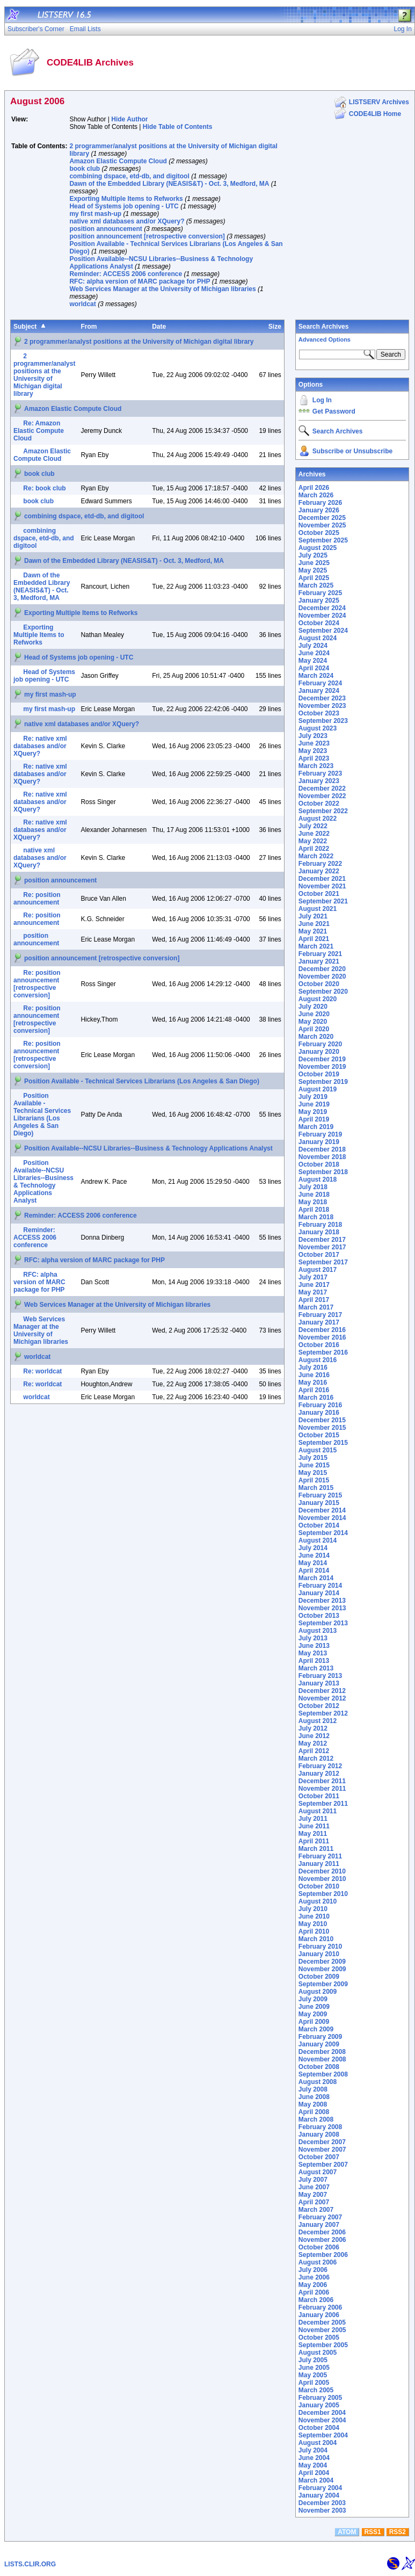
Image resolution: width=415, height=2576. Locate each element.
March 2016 (315, 1397)
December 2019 (322, 1059)
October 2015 (318, 1435)
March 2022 (315, 856)
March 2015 (315, 1488)
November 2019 (322, 1066)
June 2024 (314, 653)
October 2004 (318, 2428)
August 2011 (317, 1811)
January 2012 (318, 1773)
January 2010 (318, 1954)
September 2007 (323, 2164)
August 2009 (317, 1991)
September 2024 (323, 630)
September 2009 (323, 1984)
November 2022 (322, 796)
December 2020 (322, 969)
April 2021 (313, 939)
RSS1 (372, 2532)
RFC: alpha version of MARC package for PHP (139, 281)
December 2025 (322, 518)
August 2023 (317, 728)
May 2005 (312, 2375)
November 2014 (322, 1518)
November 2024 (322, 615)
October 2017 (318, 1254)
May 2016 (312, 1382)
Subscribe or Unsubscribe (352, 451)
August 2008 (317, 2082)
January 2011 (318, 1864)
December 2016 (322, 1330)
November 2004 (322, 2420)
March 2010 (315, 1939)
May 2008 (312, 2104)
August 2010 (317, 1901)
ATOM (347, 2532)
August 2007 (317, 2172)
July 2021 (312, 916)
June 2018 (314, 1194)
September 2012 (323, 1713)
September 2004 (323, 2435)
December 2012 (322, 1691)
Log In (322, 400)
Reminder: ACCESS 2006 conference (125, 274)
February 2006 (320, 2307)
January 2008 (318, 2134)
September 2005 (323, 2345)
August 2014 (317, 1540)
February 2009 (320, 2036)
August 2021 (317, 909)
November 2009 (322, 1969)
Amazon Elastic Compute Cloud (117, 161)
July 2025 (312, 555)
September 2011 (323, 1803)
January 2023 (318, 781)
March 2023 (315, 766)
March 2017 (315, 1307)
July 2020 (312, 1006)
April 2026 (313, 487)
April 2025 (313, 578)
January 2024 (318, 690)
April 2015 (313, 1480)
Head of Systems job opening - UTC (123, 206)
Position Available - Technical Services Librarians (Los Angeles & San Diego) (141, 1081)
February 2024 (320, 683)
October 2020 (318, 984)
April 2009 (313, 2021)
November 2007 (322, 2149)
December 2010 (322, 1871)
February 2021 (320, 954)
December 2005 (322, 2322)
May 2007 (312, 2194)
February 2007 (320, 2217)
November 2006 (322, 2240)
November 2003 (322, 2510)
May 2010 (312, 1924)
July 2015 (312, 1457)
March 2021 (315, 946)
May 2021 (312, 931)
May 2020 (312, 1021)
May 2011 (312, 1833)
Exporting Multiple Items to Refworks (126, 198)
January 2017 (318, 1322)
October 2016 (318, 1345)
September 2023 (323, 721)
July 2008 (312, 2089)
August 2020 (317, 999)
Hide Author (129, 119)
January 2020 (318, 1051)
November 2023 (322, 706)
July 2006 (312, 2270)
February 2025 (320, 593)
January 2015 (318, 1503)
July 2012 (312, 1728)
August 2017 (317, 1269)
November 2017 (322, 1247)
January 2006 (318, 2315)
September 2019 (323, 1082)
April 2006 (313, 2292)
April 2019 (313, 1119)
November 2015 (322, 1427)
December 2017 (322, 1239)
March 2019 (315, 1127)
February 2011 (320, 1856)
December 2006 (322, 2232)
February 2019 (320, 1134)
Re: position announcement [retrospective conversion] (37, 984)
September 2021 (323, 901)
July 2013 (312, 1638)
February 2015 (320, 1495)
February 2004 (320, 2488)
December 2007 (322, 2142)
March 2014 (315, 1578)
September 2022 (323, 811)
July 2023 (312, 736)
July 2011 (312, 1818)
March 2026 (315, 495)
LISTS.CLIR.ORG (30, 2564)
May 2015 (312, 1473)
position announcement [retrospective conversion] (146, 236)
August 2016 (317, 1360)
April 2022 (313, 848)
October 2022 (318, 803)
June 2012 (314, 1736)
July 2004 (312, 2450)
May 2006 (312, 2285)
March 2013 (315, 1668)
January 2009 (318, 2044)
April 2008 (313, 2112)
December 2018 (322, 1149)
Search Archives (323, 326)
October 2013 (318, 1615)
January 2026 (318, 510)
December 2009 (322, 1961)
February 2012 (320, 1766)
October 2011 (318, 1796)
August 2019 (317, 1089)
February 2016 (320, 1405)
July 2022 (312, 826)
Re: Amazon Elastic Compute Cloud (38, 430)
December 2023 (322, 698)
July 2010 (312, 1909)
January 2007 (318, 2224)
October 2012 (318, 1706)
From (89, 326)
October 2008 (318, 2067)
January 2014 (318, 1593)
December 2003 (322, 2503)
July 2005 (312, 2360)
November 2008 (322, 2059)
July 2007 (312, 2179)
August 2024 (317, 638)
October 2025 (318, 533)
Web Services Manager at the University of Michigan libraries (162, 289)
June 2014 (314, 1555)
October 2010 (318, 1886)
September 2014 (323, 1533)
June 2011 (314, 1826)
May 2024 (312, 660)
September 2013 (323, 1623)
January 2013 (318, 1683)
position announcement (105, 229)
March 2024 (315, 675)
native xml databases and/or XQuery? (126, 221)
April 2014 (313, 1570)
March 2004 (315, 2480)
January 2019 (318, 1142)
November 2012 (322, 1698)
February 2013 (320, 1676)
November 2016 (322, 1337)
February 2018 (320, 1224)
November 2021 (322, 886)
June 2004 (314, 2458)
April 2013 (313, 1661)
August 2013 (317, 1630)
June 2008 (314, 2097)
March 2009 (315, 2029)
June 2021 (314, 924)
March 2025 (315, 585)
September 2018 (323, 1172)
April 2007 (313, 2202)
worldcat (82, 304)
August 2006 (317, 2262)
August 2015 (317, 1450)
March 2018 (315, 1217)
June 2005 (314, 2367)
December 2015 (322, 1420)
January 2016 (318, 1412)
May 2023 (312, 751)
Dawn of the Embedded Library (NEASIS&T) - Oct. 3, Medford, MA (169, 183)
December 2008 (322, 2052)
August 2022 (317, 818)
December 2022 (322, 788)
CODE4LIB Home (375, 114)
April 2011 (313, 1841)
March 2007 (315, 2209)
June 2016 (314, 1375)
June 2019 (314, 1104)
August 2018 (317, 1179)
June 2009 (314, 2006)
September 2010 (323, 1894)
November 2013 (322, 1608)
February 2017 (320, 1315)
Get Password (333, 411)
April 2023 (313, 758)
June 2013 (314, 1645)
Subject (25, 326)
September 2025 (323, 540)
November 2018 (322, 1157)
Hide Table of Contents (178, 127)
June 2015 (314, 1465)
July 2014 (312, 1548)
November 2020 (322, 976)
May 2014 (312, 1563)
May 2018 (312, 1202)
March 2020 (315, 1036)
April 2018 (313, 1209)
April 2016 (313, 1390)
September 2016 (323, 1352)
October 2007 (318, 2157)
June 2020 (314, 1014)
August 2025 (317, 548)
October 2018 (318, 1164)
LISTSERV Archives (379, 102)
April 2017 (313, 1300)
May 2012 (312, 1743)
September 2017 (323, 1262)
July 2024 (312, 645)
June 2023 (314, 743)
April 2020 (313, 1029)
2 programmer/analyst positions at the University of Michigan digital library (138, 341)
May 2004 (312, 2465)
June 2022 (314, 833)
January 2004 (318, 2495)
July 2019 (312, 1097)
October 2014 (318, 1525)
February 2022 (320, 863)
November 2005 (322, 2330)
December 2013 (322, 1600)
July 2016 (312, 1367)
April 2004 (313, 2473)
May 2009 (312, 2014)
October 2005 (318, 2337)
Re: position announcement (37, 898)
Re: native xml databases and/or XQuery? (40, 746)
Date (159, 326)
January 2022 (318, 871)
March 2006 (315, 2300)
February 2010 (320, 1946)
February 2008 (320, 2127)
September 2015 (323, 1442)
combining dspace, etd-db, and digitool (129, 176)
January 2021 (318, 961)
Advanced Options (324, 339)
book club (84, 168)
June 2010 (314, 1916)
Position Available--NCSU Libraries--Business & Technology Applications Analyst (148, 1148)
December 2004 (322, 2412)
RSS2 (397, 2532)
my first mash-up (95, 214)
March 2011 (315, 1849)
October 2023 (318, 713)
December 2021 (322, 878)
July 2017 (312, 1277)
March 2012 (315, 1758)
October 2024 (318, 623)
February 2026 (320, 502)
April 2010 (313, 1931)
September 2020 (323, 991)
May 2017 (312, 1292)
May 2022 (312, 841)
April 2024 (313, 668)
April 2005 (313, 2382)
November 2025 (322, 525)
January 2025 (318, 600)
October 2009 (318, 1976)
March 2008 (315, 2119)
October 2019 (318, 1074)
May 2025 (312, 570)
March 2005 (315, 2390)
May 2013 (312, 1653)
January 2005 (318, 2405)
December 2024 (322, 608)
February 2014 (320, 1585)
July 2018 (312, 1187)
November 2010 (322, 1879)
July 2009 (312, 1999)
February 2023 (320, 773)
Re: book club (44, 488)
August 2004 (317, 2443)
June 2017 (314, 1285)
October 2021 (318, 894)
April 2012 (313, 1751)
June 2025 (314, 563)
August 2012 (317, 1721)
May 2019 (312, 1112)
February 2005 (320, 2397)
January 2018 (318, 1232)
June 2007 (314, 2187)
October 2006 (318, 2247)
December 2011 (322, 1781)
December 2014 (322, 1510)
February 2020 (320, 1044)
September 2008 (323, 2074)
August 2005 (317, 2352)
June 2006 (314, 2277)
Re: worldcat (42, 1371)
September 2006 (323, 2255)
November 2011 (322, 1788)
